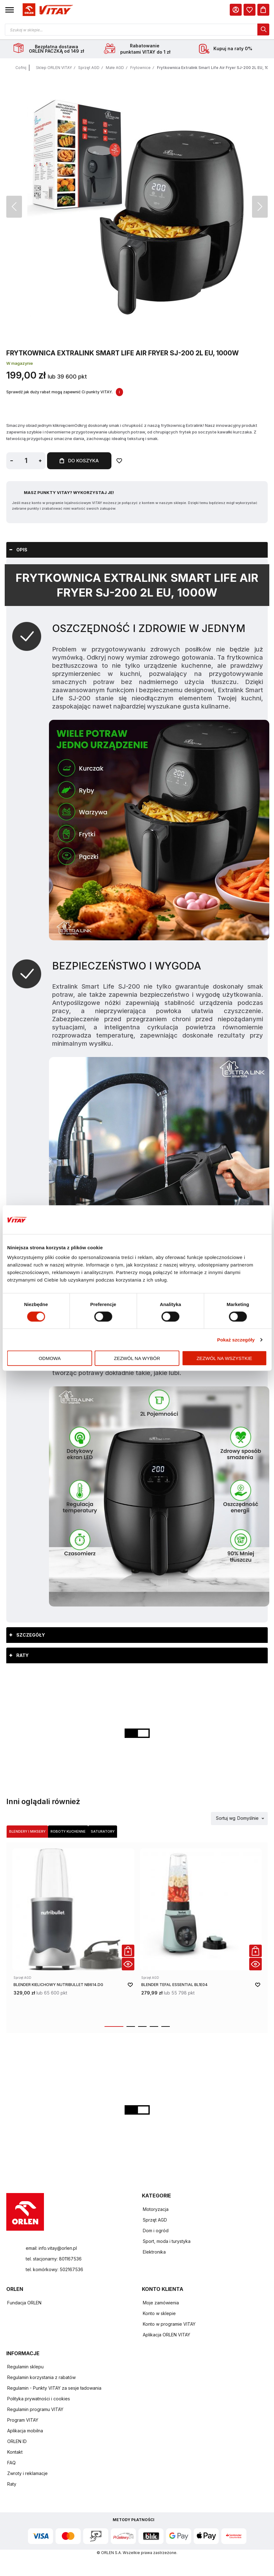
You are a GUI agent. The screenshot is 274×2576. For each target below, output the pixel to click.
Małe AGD (115, 67)
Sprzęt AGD (88, 67)
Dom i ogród (156, 2230)
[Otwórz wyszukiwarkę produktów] (137, 29)
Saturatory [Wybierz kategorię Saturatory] (103, 1831)
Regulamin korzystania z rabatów (41, 2377)
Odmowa (50, 1358)
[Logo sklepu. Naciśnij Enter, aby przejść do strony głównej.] (47, 10)
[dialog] (249, 10)
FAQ (11, 2462)
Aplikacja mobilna (25, 2430)
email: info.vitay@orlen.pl (51, 2248)
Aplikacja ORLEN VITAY (166, 2334)
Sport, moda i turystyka (167, 2241)
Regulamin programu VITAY (35, 2409)
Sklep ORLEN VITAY (54, 67)
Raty (22, 1655)
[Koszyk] (263, 10)
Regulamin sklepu (25, 2366)
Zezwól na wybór (137, 1358)
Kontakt (15, 2452)
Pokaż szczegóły (236, 1339)
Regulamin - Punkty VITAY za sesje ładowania (54, 2388)
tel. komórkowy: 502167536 (54, 2269)
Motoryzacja (156, 2209)
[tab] (137, 550)
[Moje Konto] (236, 10)
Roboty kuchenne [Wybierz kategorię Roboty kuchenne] (68, 1831)
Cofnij (20, 67)
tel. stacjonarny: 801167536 (54, 2258)
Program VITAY (22, 2420)
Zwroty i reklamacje (27, 2473)
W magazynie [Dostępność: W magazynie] (19, 363)
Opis (21, 549)
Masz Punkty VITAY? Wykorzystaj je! (69, 492)
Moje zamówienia (161, 2302)
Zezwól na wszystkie (224, 1358)
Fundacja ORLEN (24, 2302)
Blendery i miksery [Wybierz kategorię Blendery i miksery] (27, 1831)
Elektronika (154, 2252)
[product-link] (73, 1933)
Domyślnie (248, 1818)
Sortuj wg (225, 1818)
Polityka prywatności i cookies (38, 2398)
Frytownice (140, 67)
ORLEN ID (17, 2441)
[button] (9, 10)
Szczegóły (30, 1635)
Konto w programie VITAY (169, 2324)
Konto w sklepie (159, 2313)
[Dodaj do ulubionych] (119, 460)
